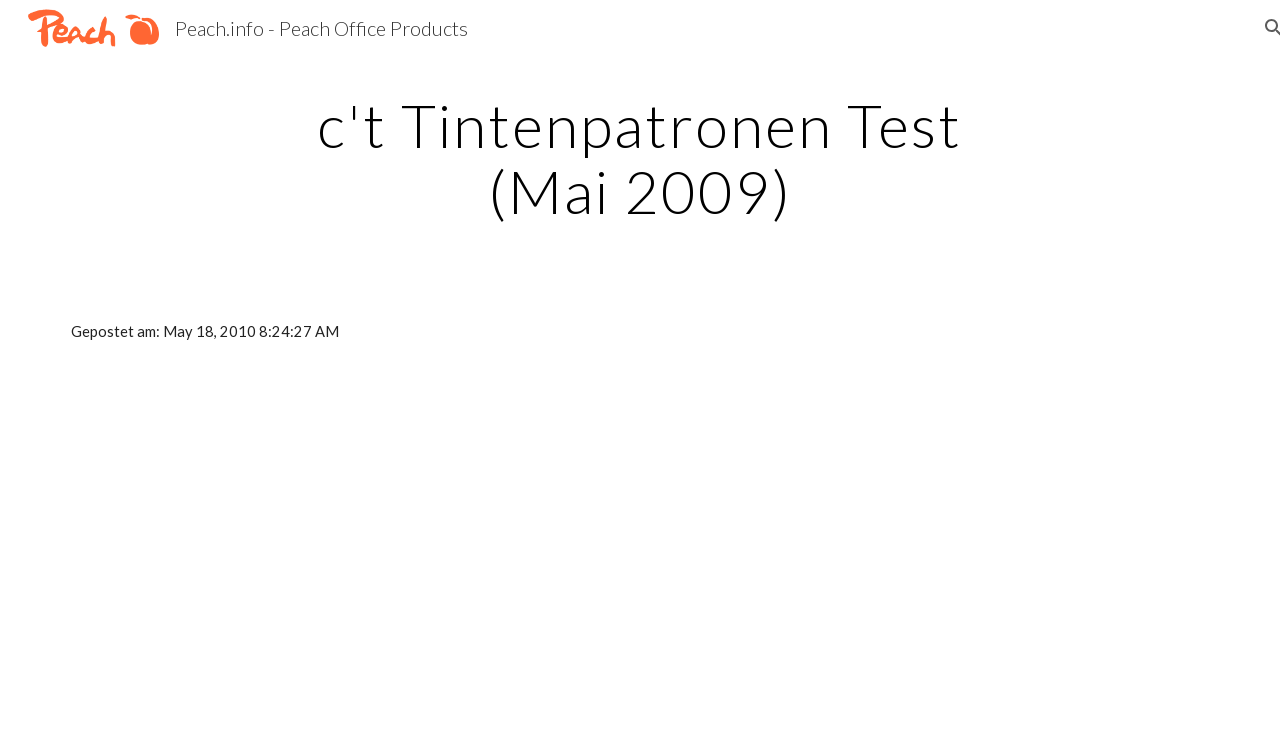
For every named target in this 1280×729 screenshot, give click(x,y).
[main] (640, 158)
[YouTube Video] (245, 552)
